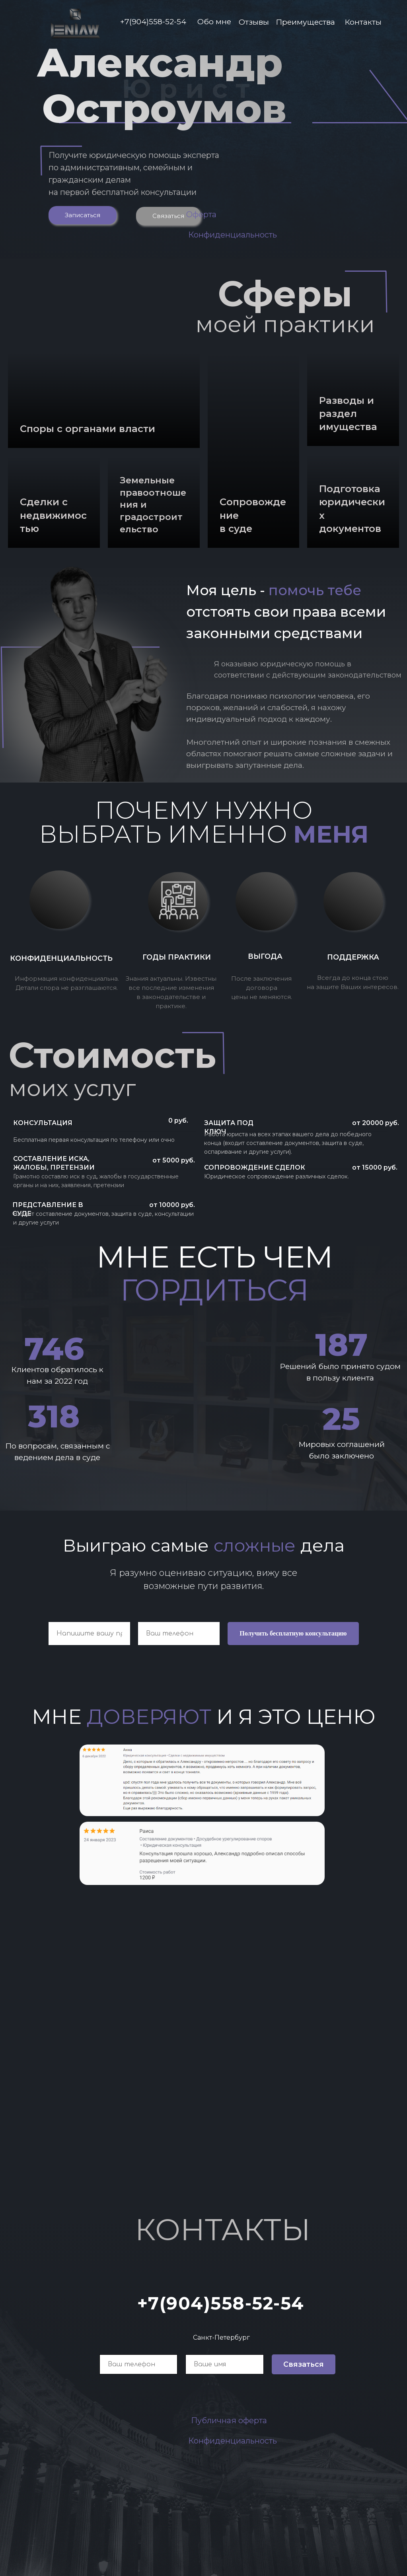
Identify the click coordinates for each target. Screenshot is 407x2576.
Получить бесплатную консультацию (293, 1633)
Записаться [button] (82, 215)
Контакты (363, 22)
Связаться (168, 216)
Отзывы (254, 22)
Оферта (201, 214)
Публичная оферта (229, 2420)
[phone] (138, 2364)
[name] (224, 2364)
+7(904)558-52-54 (153, 21)
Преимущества (305, 22)
